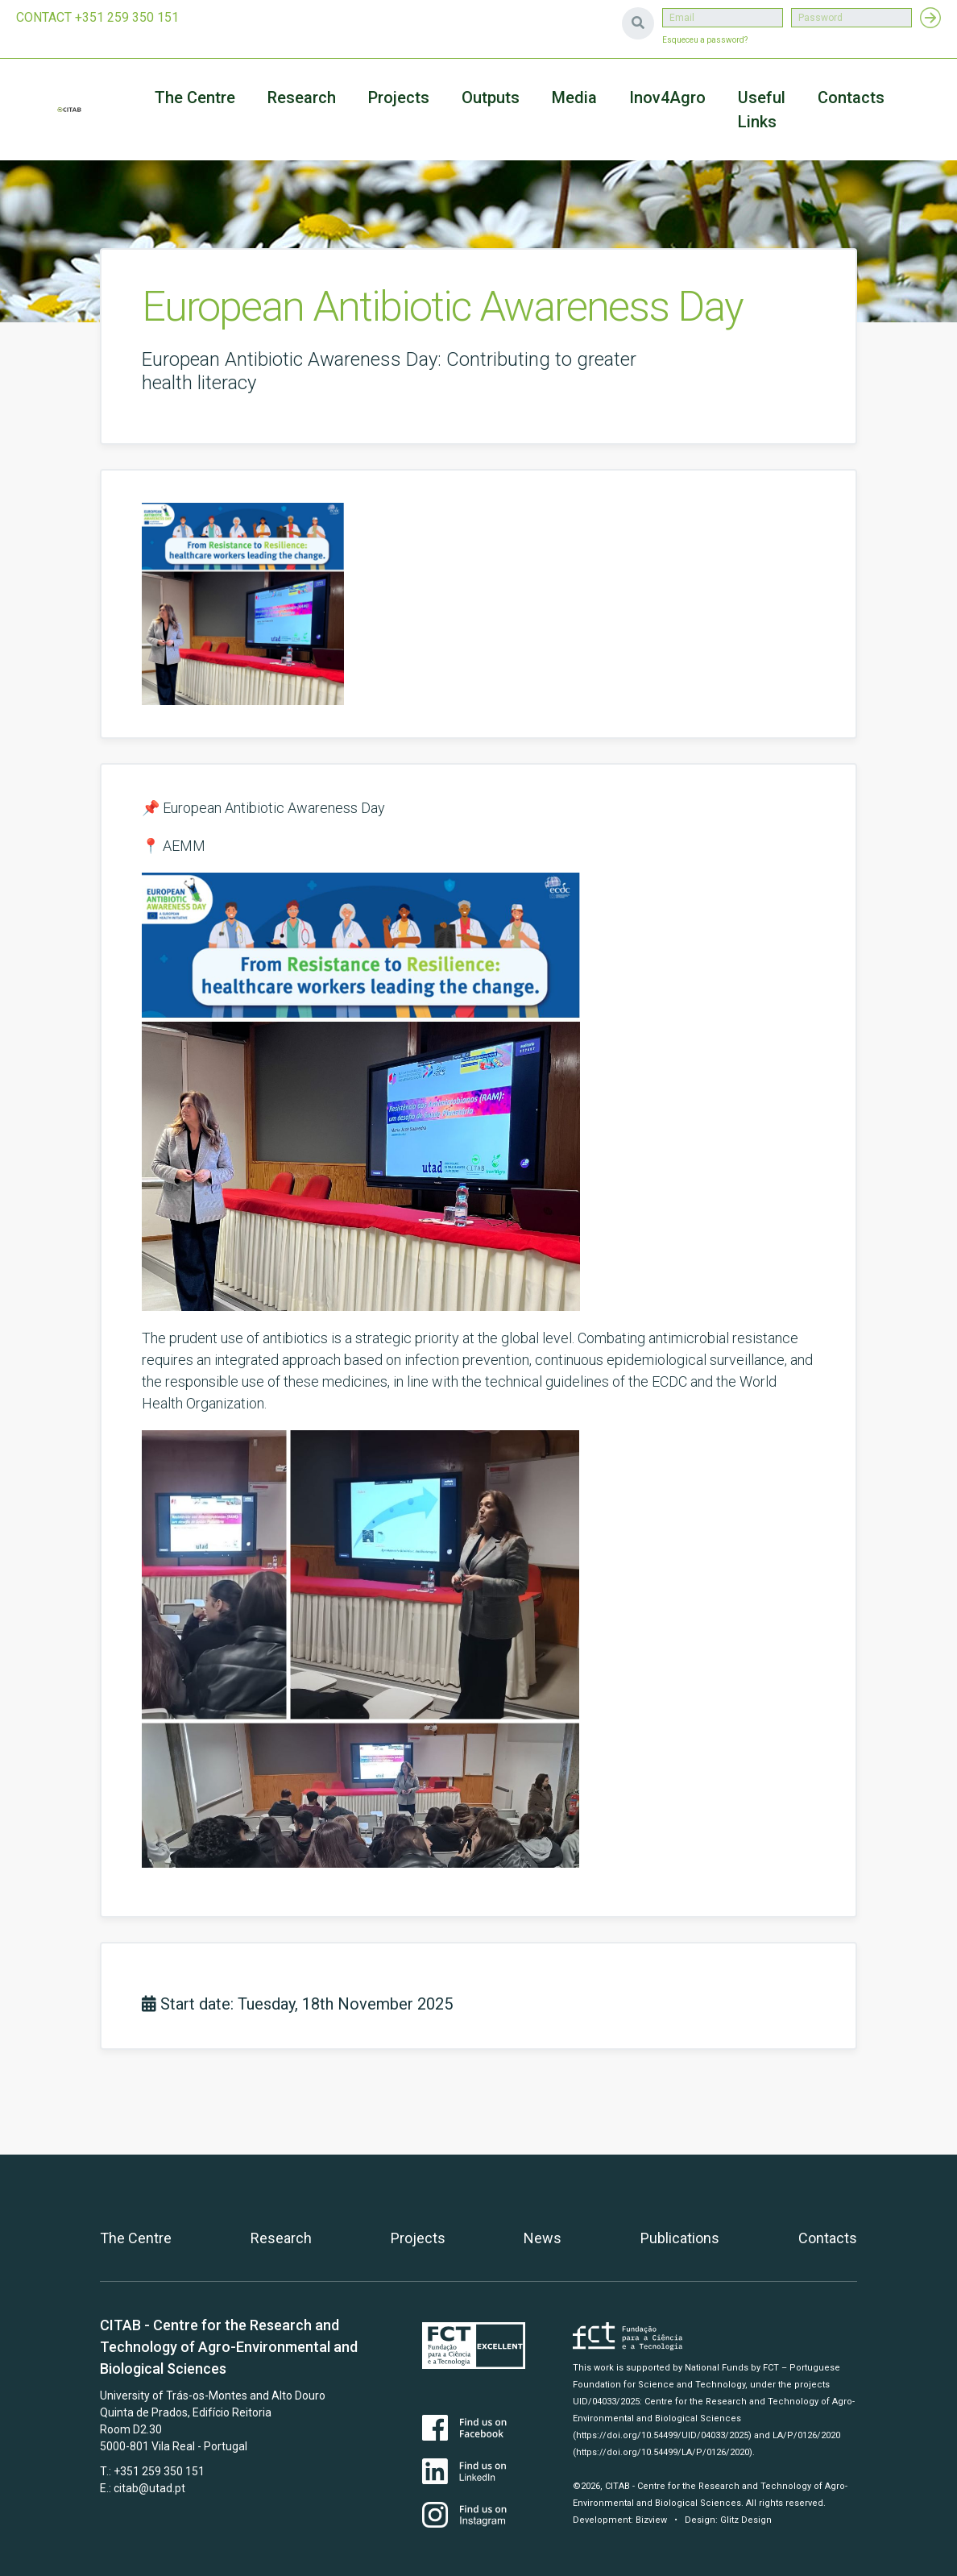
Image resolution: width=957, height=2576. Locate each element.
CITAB (69, 109)
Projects (418, 2238)
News (542, 2238)
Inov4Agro (667, 97)
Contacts (851, 97)
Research (301, 97)
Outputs (491, 97)
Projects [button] (398, 97)
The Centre (195, 97)
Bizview (651, 2520)
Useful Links (761, 109)
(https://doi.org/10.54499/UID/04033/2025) (662, 2435)
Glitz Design (746, 2520)
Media (574, 97)
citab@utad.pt (149, 2488)
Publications (679, 2238)
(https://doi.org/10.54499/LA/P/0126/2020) (662, 2452)
